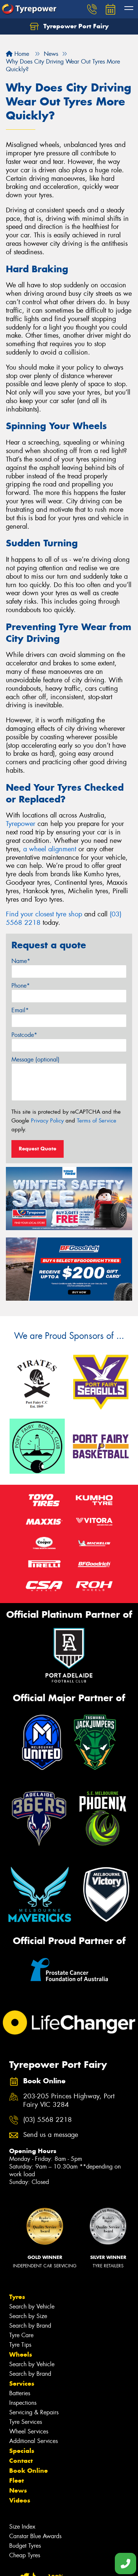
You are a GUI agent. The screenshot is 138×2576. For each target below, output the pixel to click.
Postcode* (24, 1035)
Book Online (28, 2471)
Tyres (17, 2297)
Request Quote (37, 1148)
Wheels (20, 2354)
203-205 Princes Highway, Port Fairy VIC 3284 (68, 2100)
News (18, 2490)
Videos (19, 2500)
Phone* (20, 985)
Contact (21, 2461)
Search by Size (28, 2316)
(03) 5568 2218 (47, 2120)
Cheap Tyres (24, 2555)
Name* (20, 961)
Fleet (16, 2480)
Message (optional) (35, 1059)
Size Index (22, 2526)
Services (21, 2383)
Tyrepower (20, 823)
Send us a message (50, 2135)
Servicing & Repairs (34, 2412)
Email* (20, 1010)
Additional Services (33, 2441)
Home (17, 54)
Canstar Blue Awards (35, 2536)
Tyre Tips (20, 2345)
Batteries (19, 2393)
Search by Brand (30, 2325)
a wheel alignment (49, 849)
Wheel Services (28, 2431)
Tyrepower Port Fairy (69, 26)
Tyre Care (21, 2335)
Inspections (22, 2403)
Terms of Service (96, 1120)
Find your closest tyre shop (44, 914)
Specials (21, 2451)
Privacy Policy (47, 1120)
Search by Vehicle (31, 2306)
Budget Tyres (25, 2546)
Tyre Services (25, 2422)
